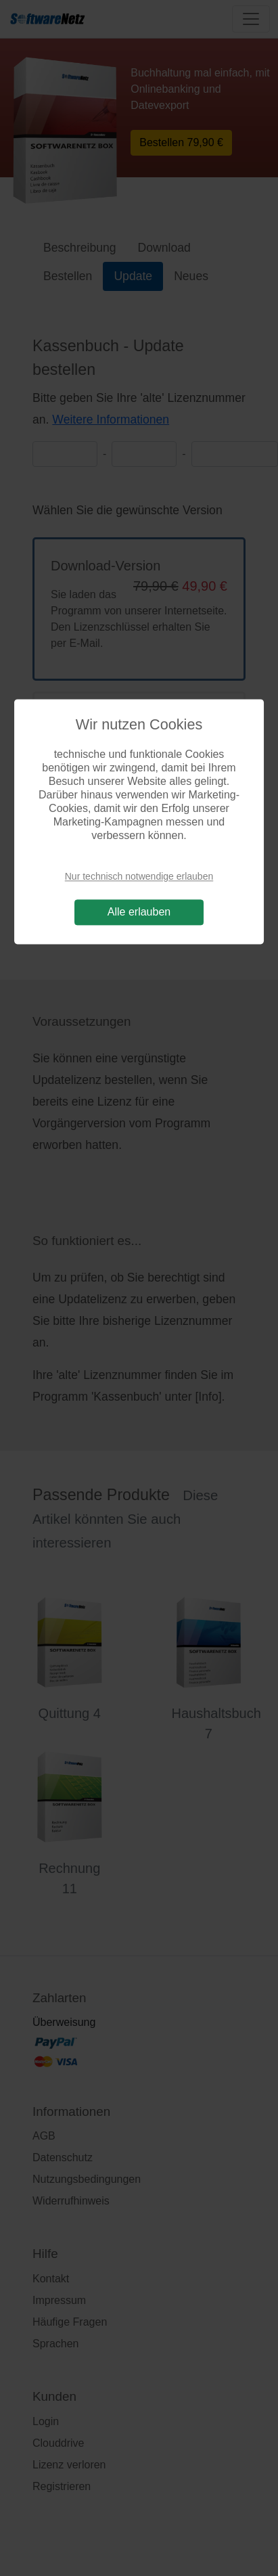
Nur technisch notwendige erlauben (139, 876)
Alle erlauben (139, 912)
